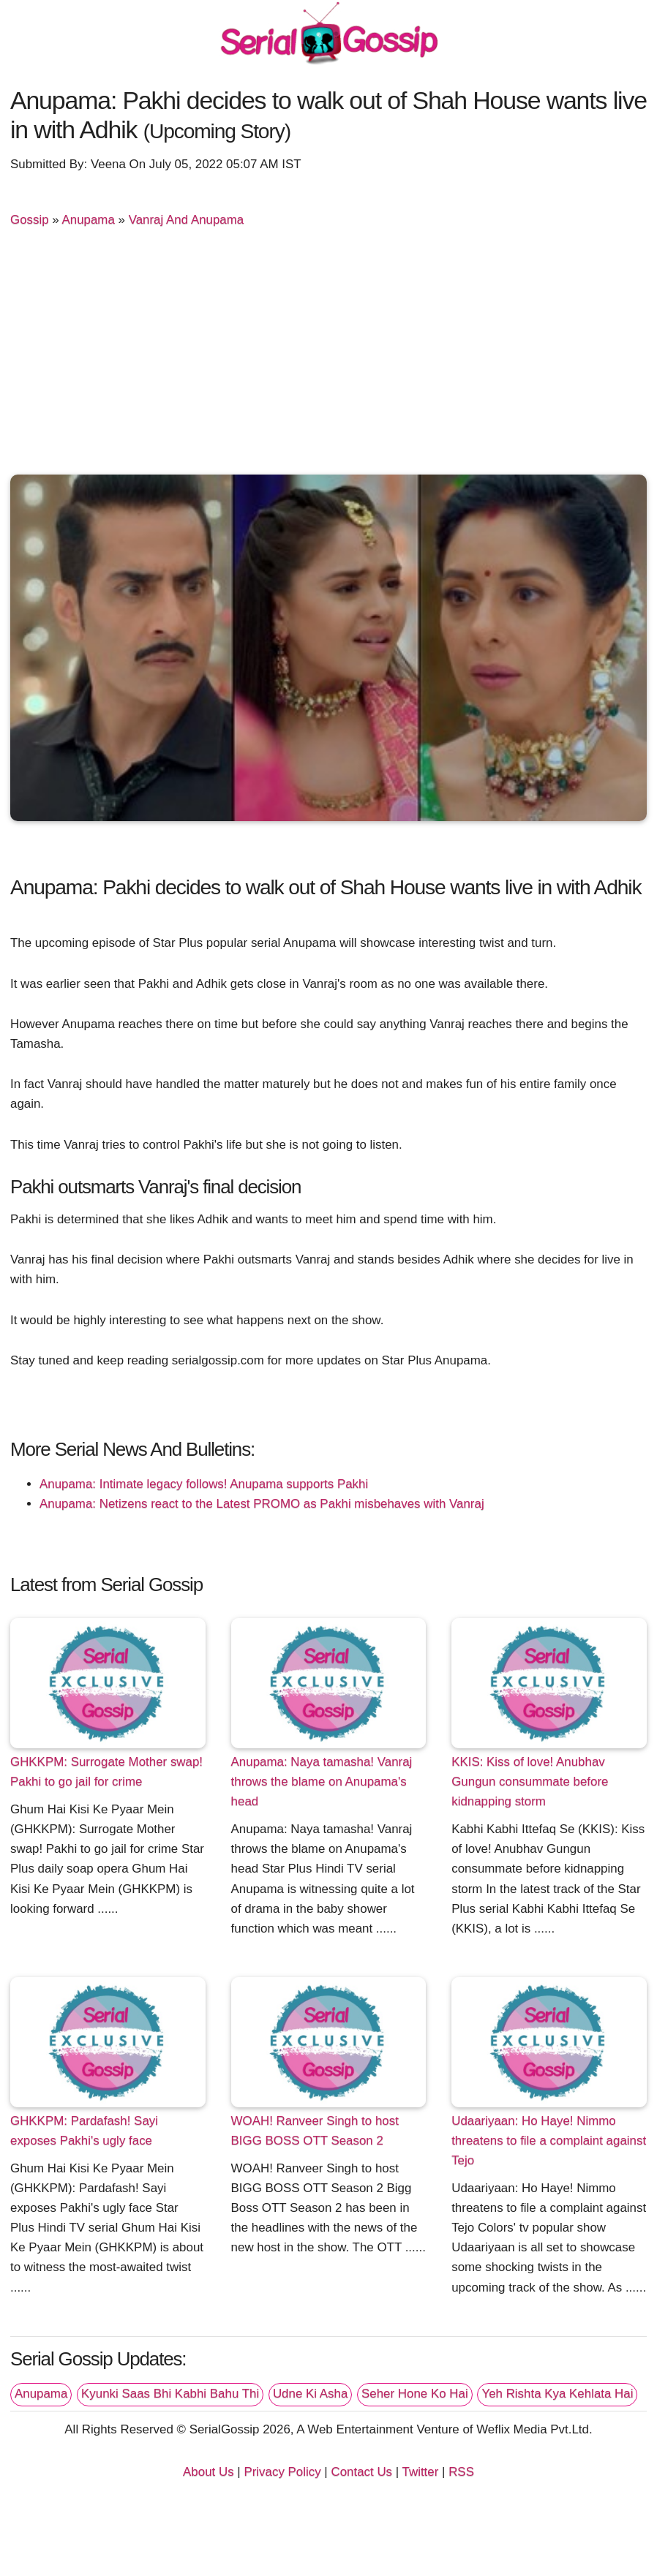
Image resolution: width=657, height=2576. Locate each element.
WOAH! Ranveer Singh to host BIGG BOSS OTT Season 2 (315, 2131)
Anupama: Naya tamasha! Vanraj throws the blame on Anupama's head (322, 1781)
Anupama (87, 220)
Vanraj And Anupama (186, 220)
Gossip (29, 220)
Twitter (420, 2472)
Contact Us (361, 2472)
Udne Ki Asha (310, 2394)
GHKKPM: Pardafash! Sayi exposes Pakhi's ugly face (84, 2131)
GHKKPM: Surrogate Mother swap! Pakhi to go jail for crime (106, 1772)
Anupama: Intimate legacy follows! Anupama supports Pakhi (204, 1484)
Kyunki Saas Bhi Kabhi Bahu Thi (170, 2394)
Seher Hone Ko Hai (414, 2394)
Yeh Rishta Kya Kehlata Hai (557, 2394)
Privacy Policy (282, 2472)
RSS (461, 2472)
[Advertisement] (328, 354)
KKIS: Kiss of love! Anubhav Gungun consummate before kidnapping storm (529, 1781)
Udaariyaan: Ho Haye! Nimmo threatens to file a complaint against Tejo (548, 2140)
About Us (208, 2472)
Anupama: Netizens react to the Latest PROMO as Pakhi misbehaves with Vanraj (262, 1504)
